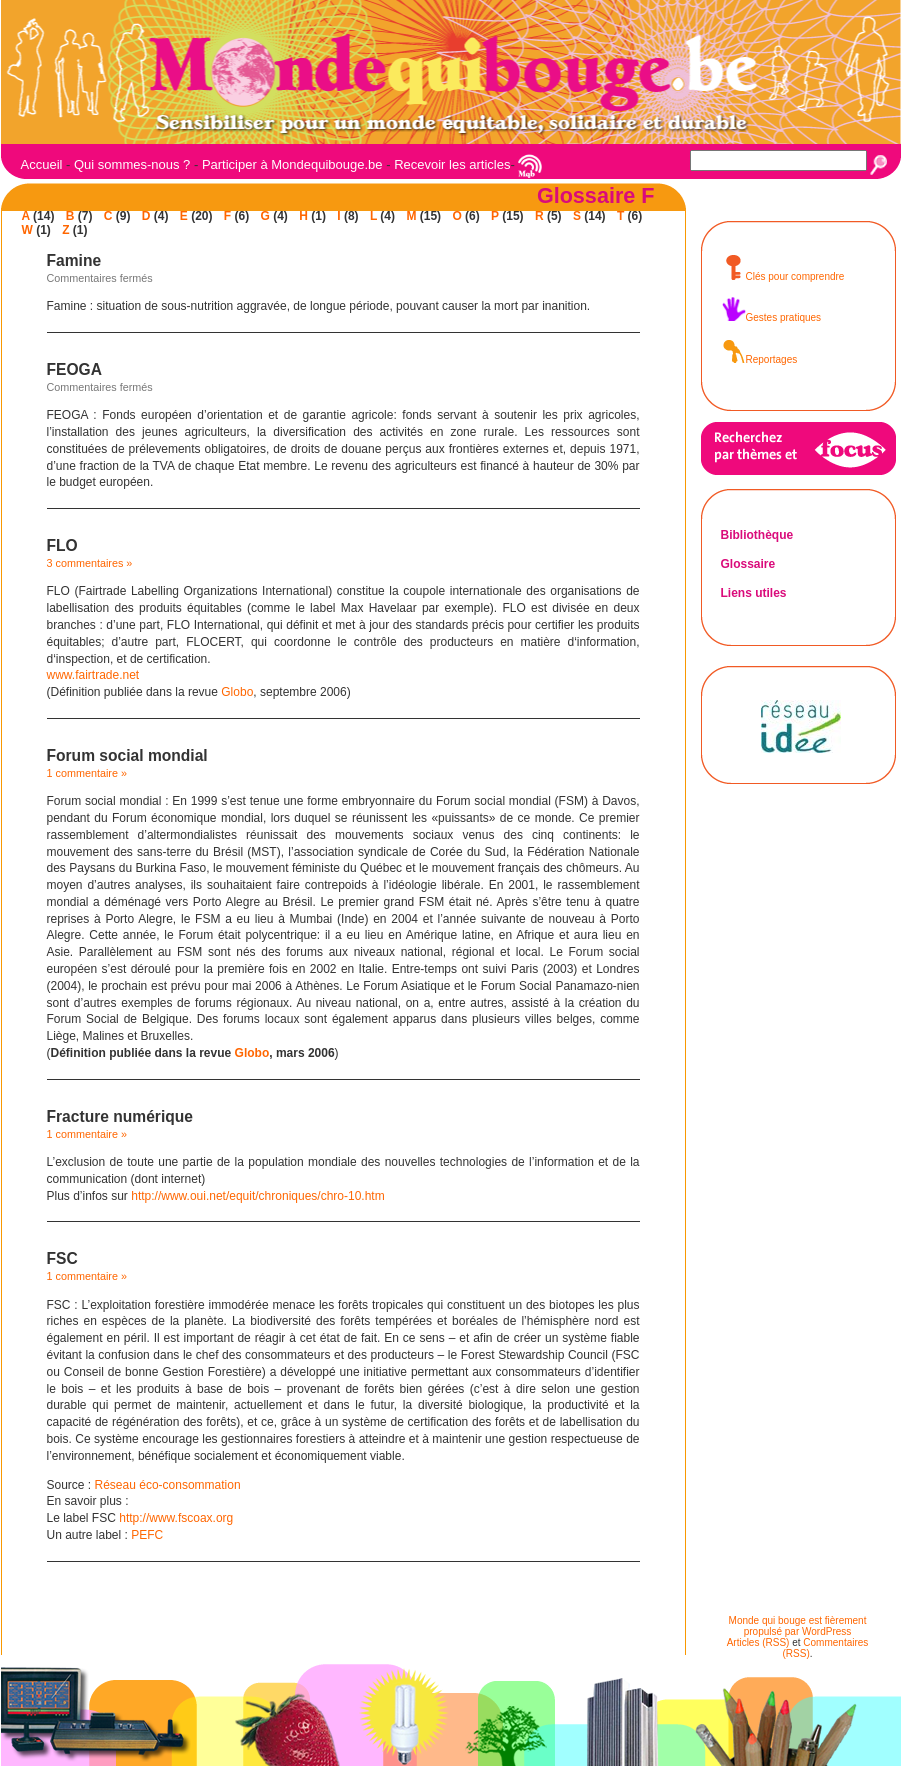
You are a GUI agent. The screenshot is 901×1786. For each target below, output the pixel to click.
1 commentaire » (87, 773)
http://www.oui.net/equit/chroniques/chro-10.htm (257, 1196)
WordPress (826, 1631)
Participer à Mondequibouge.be (292, 164)
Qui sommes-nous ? (132, 164)
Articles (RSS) (758, 1642)
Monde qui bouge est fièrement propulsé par (798, 1626)
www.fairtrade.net (93, 675)
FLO (62, 545)
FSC (62, 1258)
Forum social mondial (127, 755)
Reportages (759, 359)
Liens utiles (754, 593)
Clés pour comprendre (783, 276)
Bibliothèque (757, 535)
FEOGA (74, 369)
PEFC (147, 1535)
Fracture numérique (120, 1116)
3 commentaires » (90, 563)
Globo (237, 692)
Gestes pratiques (771, 317)
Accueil (42, 164)
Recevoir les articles (452, 164)
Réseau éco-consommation (168, 1485)
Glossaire (748, 564)
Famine (74, 260)
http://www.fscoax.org (176, 1518)
